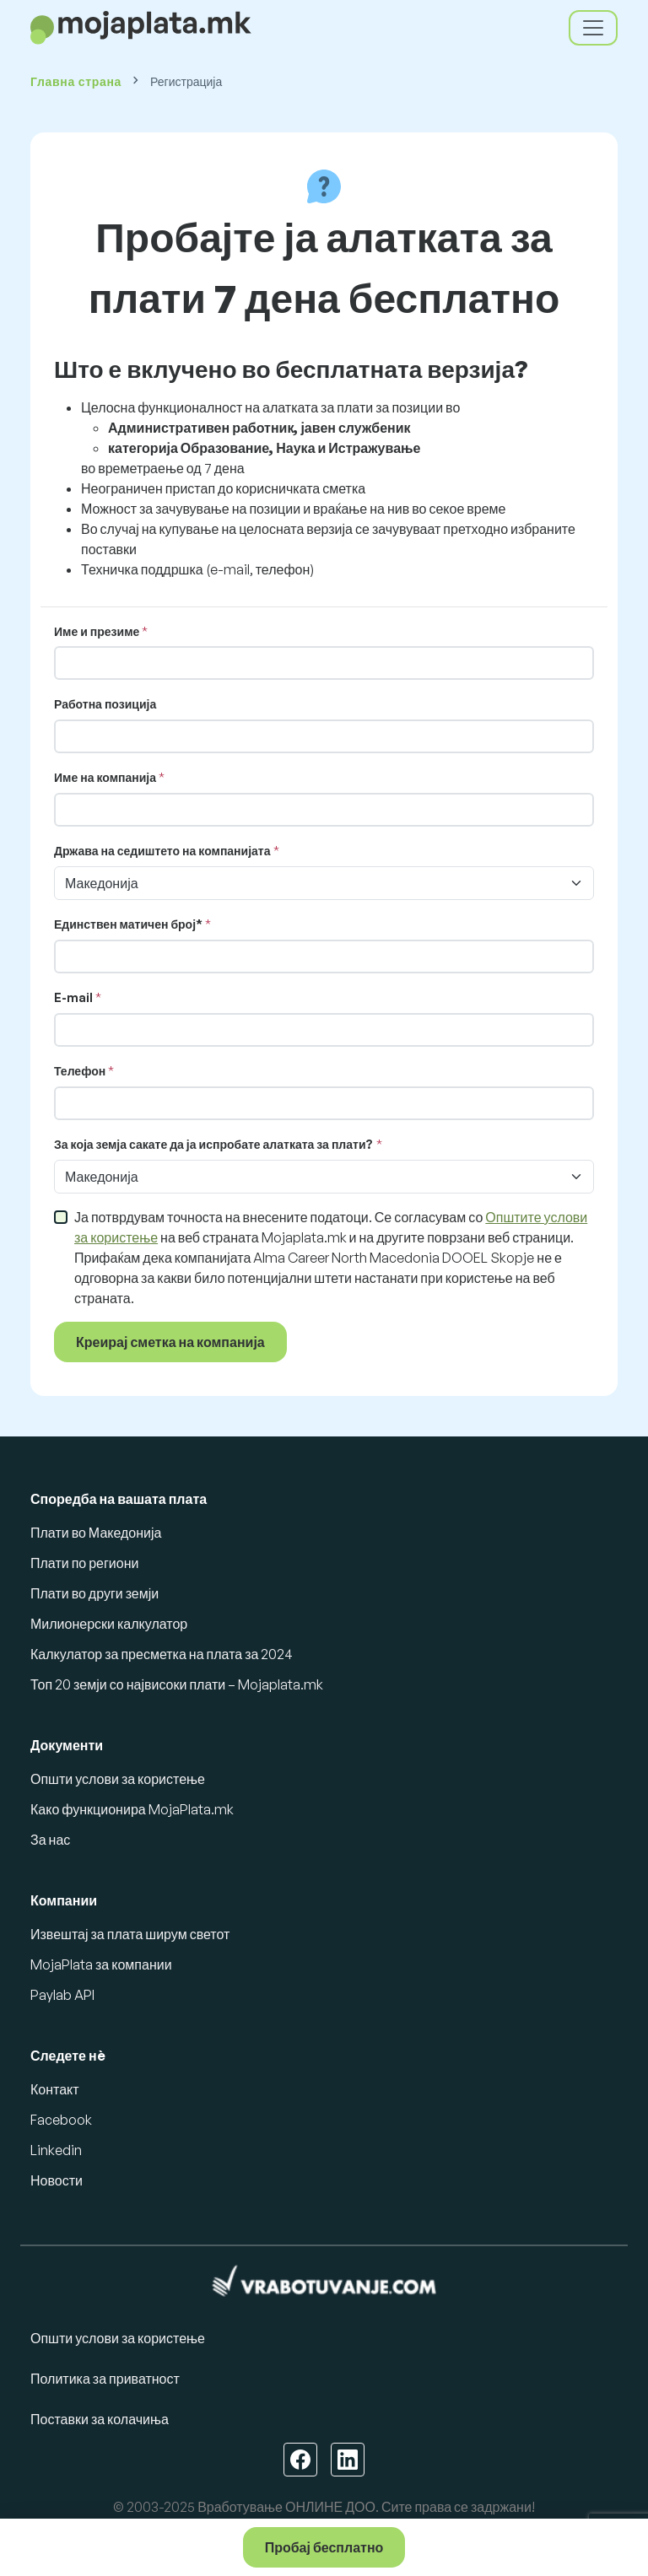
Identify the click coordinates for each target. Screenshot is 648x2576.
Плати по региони (84, 1563)
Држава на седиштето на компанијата (162, 850)
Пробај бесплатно (324, 2547)
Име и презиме (96, 631)
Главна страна (76, 81)
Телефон (79, 1071)
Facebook (61, 2119)
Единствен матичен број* (128, 924)
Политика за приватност (105, 2378)
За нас (50, 1839)
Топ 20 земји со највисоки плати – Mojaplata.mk (176, 1684)
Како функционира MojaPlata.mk (132, 1809)
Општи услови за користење (117, 1778)
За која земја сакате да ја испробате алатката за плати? (214, 1144)
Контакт (54, 2089)
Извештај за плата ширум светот (130, 1934)
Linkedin (56, 2150)
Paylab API (62, 1994)
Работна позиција (105, 704)
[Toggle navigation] (593, 28)
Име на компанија (105, 777)
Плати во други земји (94, 1593)
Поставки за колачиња (99, 2419)
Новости (56, 2180)
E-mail (73, 997)
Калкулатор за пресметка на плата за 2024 (161, 1654)
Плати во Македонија (95, 1532)
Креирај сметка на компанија (170, 1342)
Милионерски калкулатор (108, 1623)
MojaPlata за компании (101, 1964)
